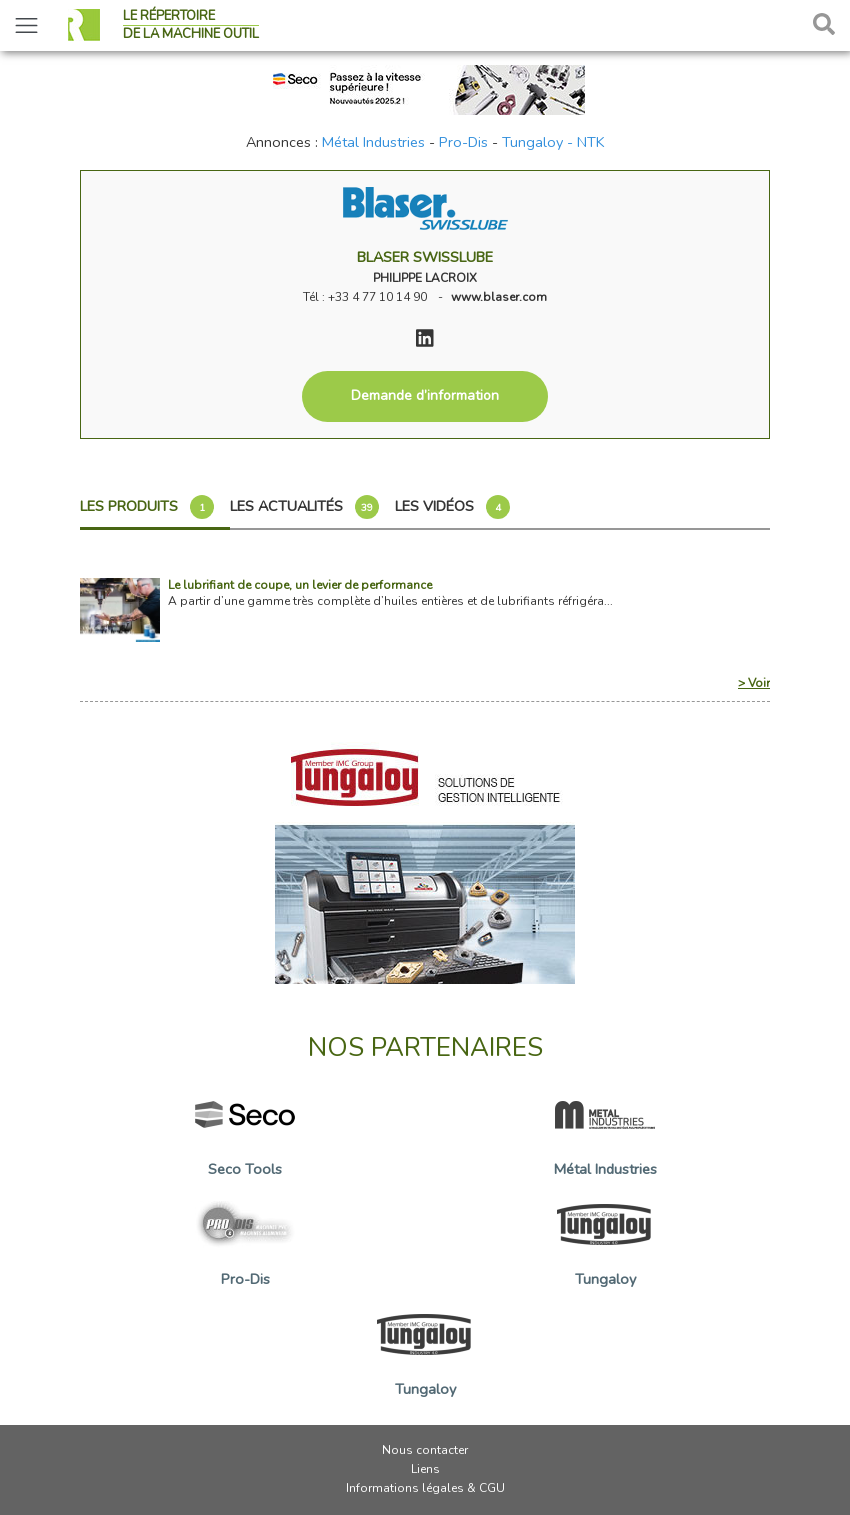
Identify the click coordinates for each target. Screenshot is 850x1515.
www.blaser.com (499, 297)
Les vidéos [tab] (452, 507)
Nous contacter (425, 1450)
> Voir (754, 683)
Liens (425, 1469)
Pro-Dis (463, 142)
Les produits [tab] (147, 507)
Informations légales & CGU (425, 1488)
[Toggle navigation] (26, 25)
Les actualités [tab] (304, 507)
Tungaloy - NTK (553, 142)
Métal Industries (373, 142)
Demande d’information (425, 395)
